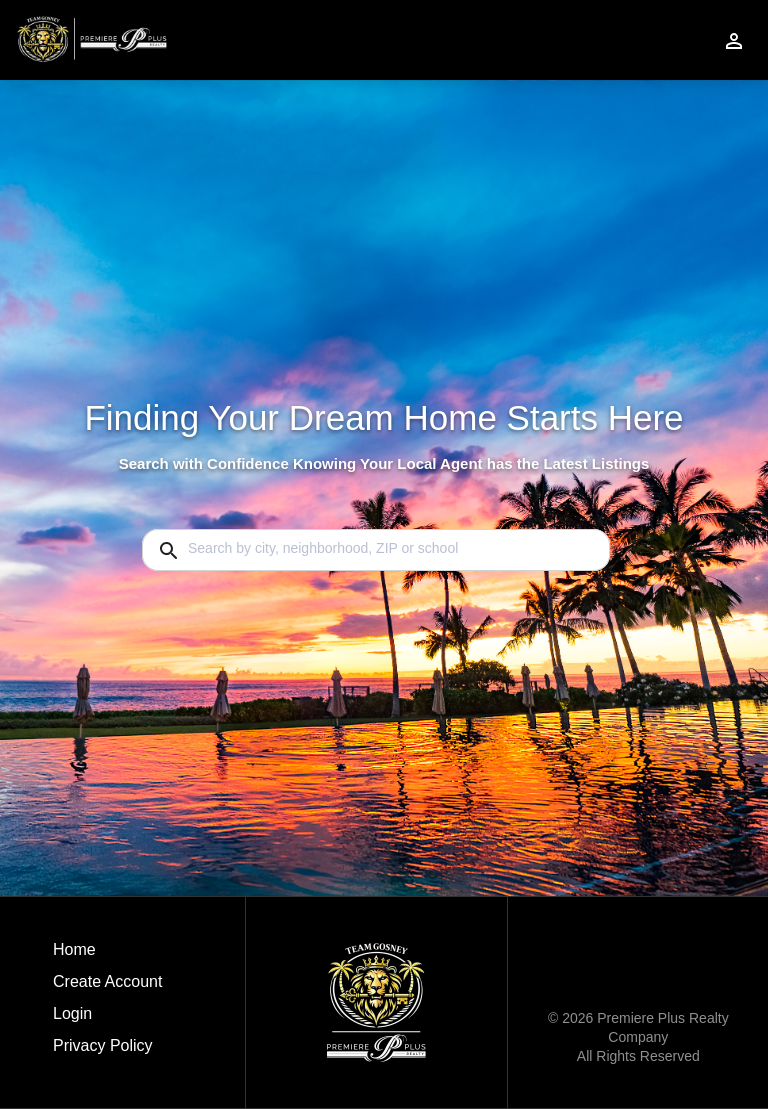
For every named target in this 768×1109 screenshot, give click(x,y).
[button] (107, 1019)
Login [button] (72, 1013)
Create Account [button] (107, 981)
